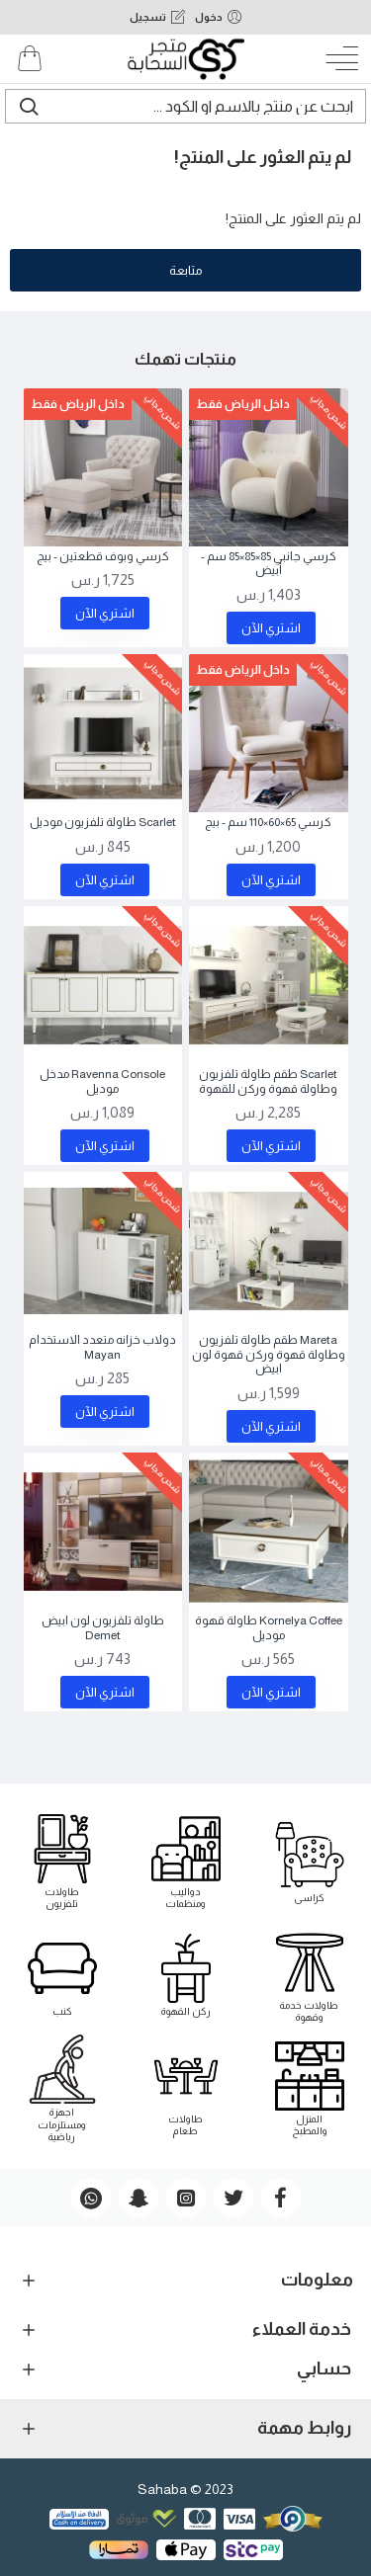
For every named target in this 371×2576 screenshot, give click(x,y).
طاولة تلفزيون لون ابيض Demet (103, 1627)
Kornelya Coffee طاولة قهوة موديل (268, 1627)
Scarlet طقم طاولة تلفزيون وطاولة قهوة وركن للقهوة (268, 1081)
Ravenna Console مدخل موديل (102, 1081)
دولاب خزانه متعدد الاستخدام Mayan (102, 1347)
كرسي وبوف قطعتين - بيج (103, 556)
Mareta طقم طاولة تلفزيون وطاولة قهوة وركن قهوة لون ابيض (268, 1354)
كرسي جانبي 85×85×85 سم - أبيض (268, 563)
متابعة (186, 270)
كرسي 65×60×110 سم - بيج (268, 822)
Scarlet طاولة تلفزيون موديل (103, 822)
